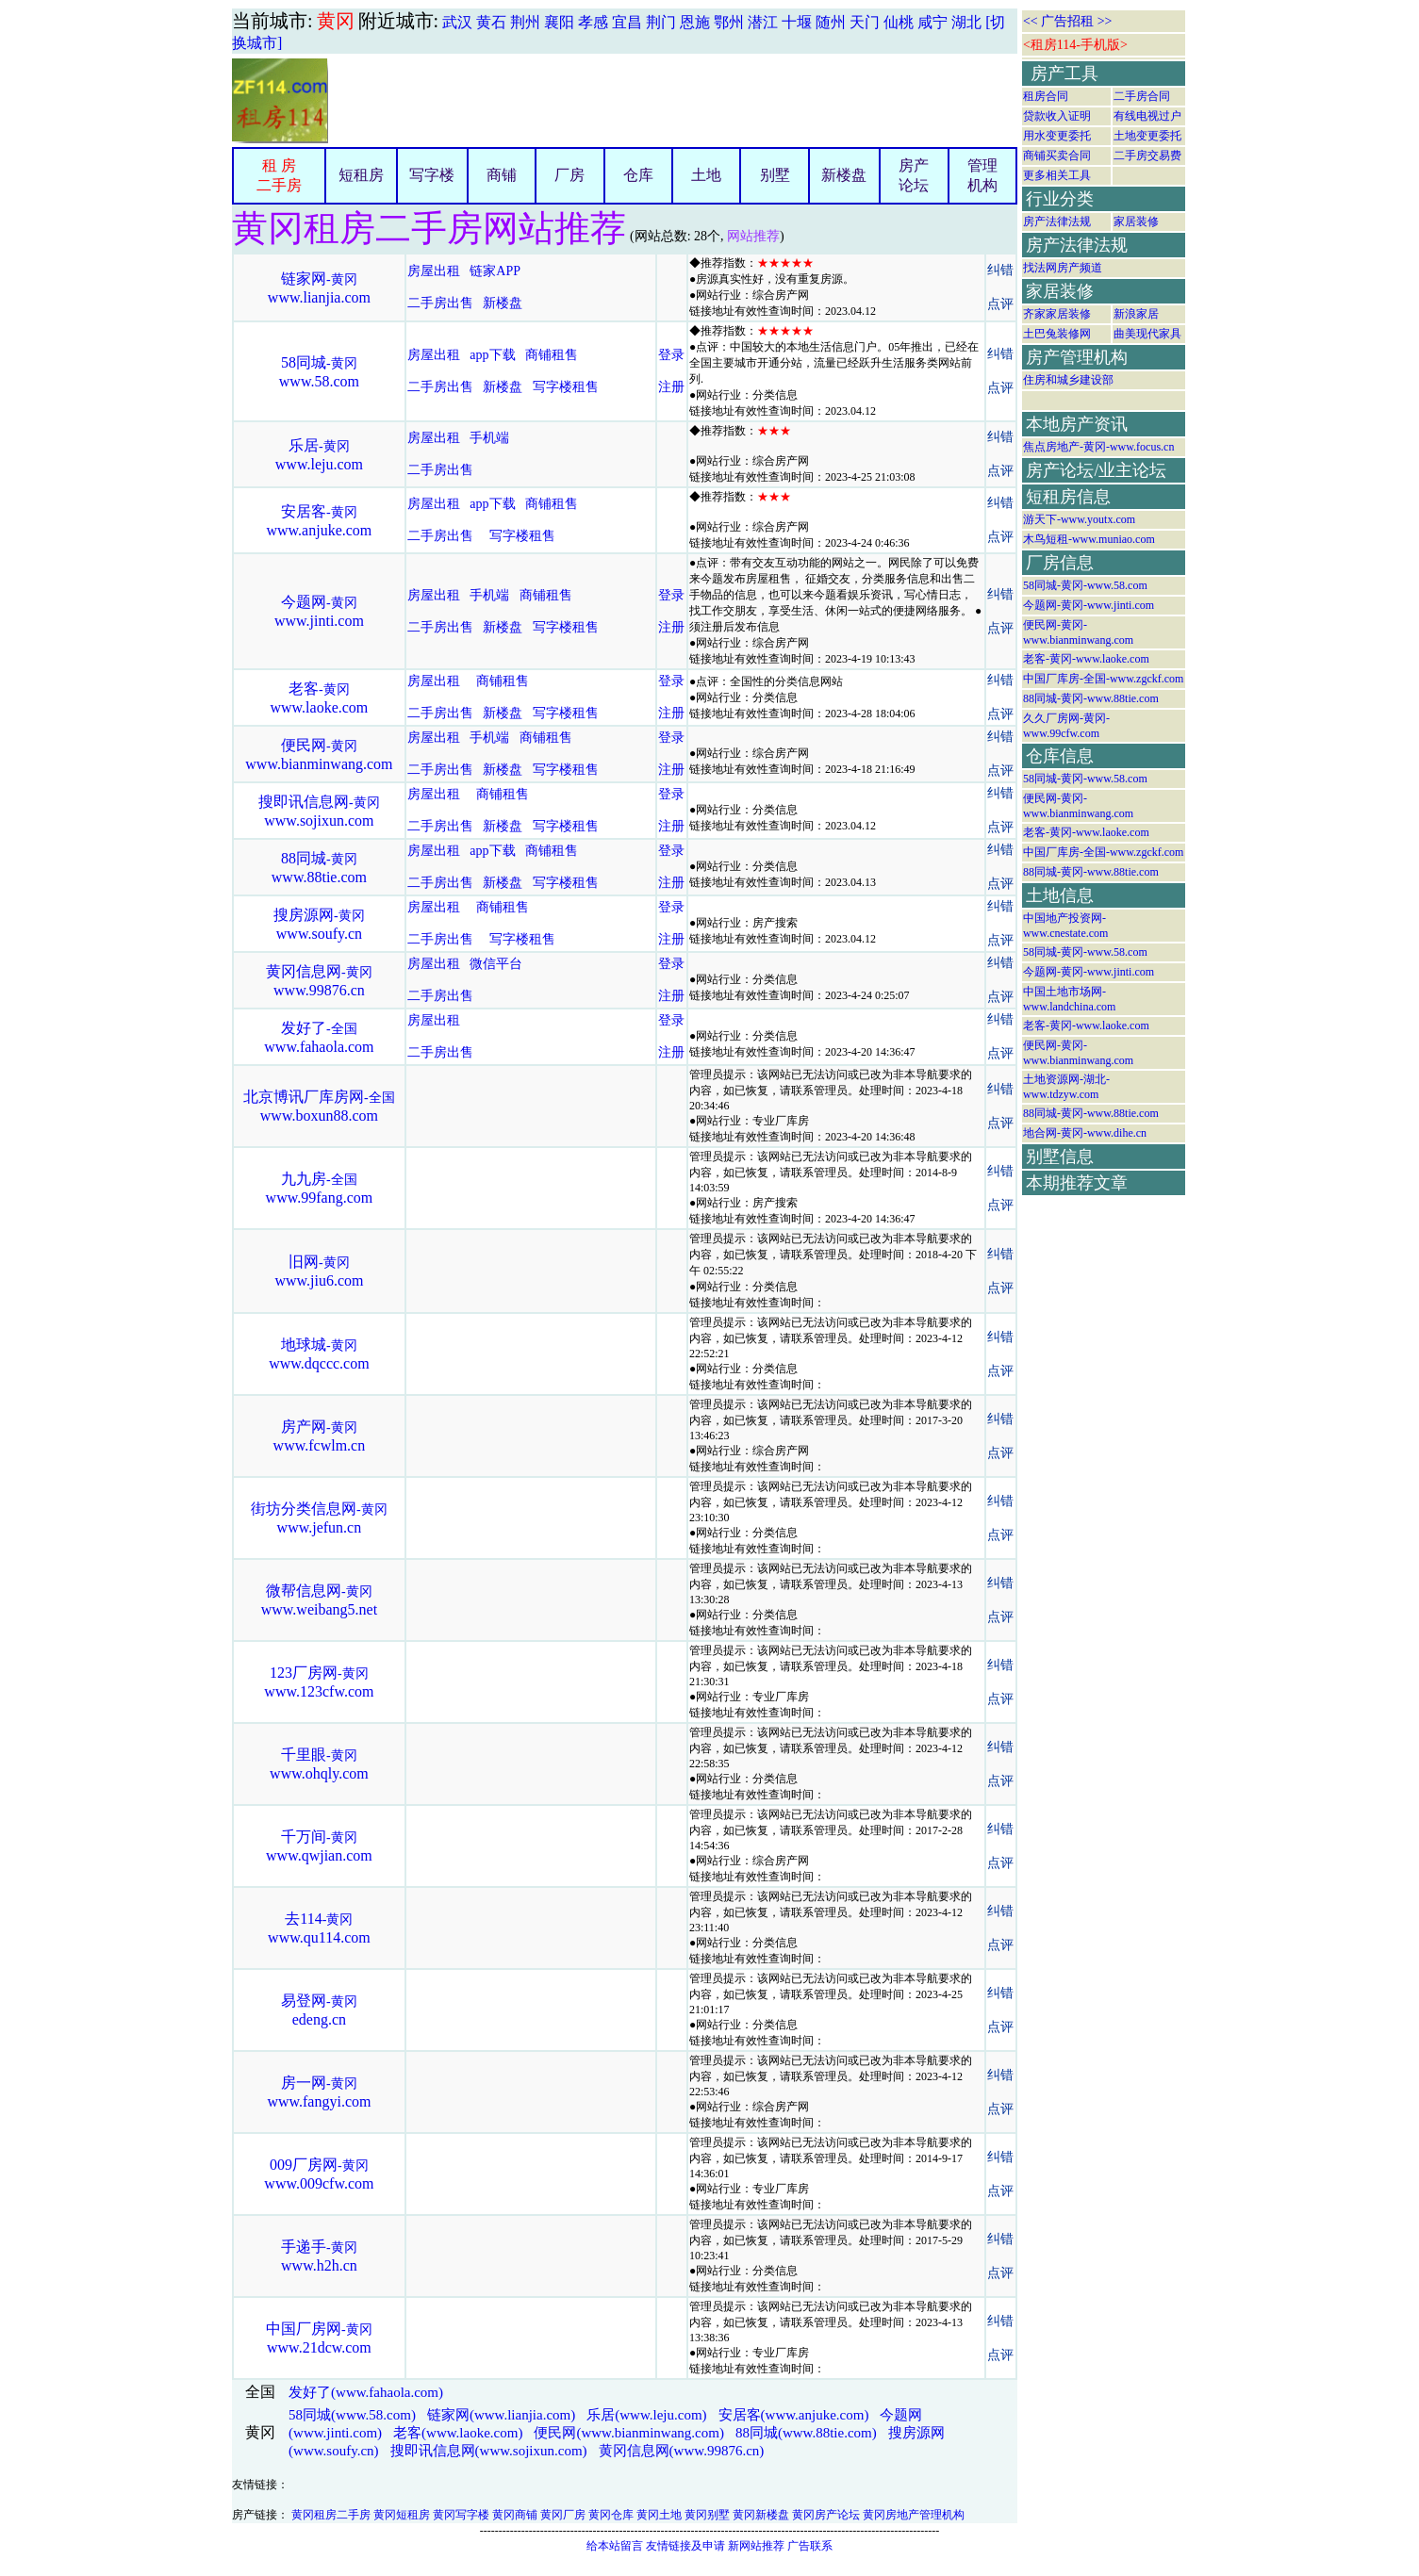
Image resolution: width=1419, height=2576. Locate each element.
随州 (831, 22)
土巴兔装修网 (1057, 333)
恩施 (695, 22)
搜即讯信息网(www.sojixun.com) (488, 2450)
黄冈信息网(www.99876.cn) (682, 2450)
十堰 (797, 22)
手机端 (489, 438)
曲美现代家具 (1147, 333)
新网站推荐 (756, 2545)
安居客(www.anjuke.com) (793, 2414)
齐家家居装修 (1057, 313)
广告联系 (810, 2545)
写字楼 (431, 175)
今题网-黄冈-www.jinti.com (1088, 605)
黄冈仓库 (611, 2514)
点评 (1000, 304)
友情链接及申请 (685, 2545)
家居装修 (1136, 221)
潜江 (763, 22)
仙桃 (898, 22)
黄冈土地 (659, 2514)
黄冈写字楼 (461, 2514)
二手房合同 (1142, 96)
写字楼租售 (566, 387)
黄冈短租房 (401, 2514)
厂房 (569, 175)
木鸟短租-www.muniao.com (1089, 539)
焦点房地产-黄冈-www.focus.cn (1099, 446)
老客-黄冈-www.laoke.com (1086, 658)
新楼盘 (843, 175)
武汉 (457, 22)
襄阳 (559, 22)
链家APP (495, 271)
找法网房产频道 (1062, 267)
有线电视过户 (1147, 116)
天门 (865, 22)
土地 (706, 175)
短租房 (361, 175)
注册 (671, 387)
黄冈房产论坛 (826, 2514)
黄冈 (336, 20)
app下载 (492, 355)
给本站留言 (614, 2545)
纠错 (1000, 270)
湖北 (966, 22)
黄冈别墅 (707, 2514)
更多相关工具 (1057, 175)
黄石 (491, 22)
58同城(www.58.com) (352, 2414)
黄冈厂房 (563, 2514)
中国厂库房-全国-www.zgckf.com (1103, 678)
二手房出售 (440, 303)
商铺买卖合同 (1057, 155)
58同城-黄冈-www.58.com (1085, 585)
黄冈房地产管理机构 (914, 2514)
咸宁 (932, 22)
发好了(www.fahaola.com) (366, 2392)
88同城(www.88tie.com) (806, 2432)
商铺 (502, 175)
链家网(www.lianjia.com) (501, 2414)
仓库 (638, 175)
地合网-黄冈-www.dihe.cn (1085, 1133)
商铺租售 (551, 355)
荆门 (661, 22)
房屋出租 (433, 271)
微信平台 (496, 964)
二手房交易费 (1147, 155)
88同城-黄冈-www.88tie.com (1091, 698)
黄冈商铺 (514, 2514)
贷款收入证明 (1057, 116)
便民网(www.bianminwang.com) (629, 2432)
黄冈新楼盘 (761, 2514)
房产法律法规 (1057, 221)
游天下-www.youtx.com (1079, 519)
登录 (671, 355)
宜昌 (627, 22)
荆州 (525, 22)
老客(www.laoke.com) (457, 2432)
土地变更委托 (1147, 135)
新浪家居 (1136, 313)
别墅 (775, 175)
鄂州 (729, 22)
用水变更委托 (1057, 135)
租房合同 (1045, 96)
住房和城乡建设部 (1068, 379)
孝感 (593, 22)
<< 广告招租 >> (1068, 21)
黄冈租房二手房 (331, 2514)
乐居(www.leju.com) (646, 2414)
